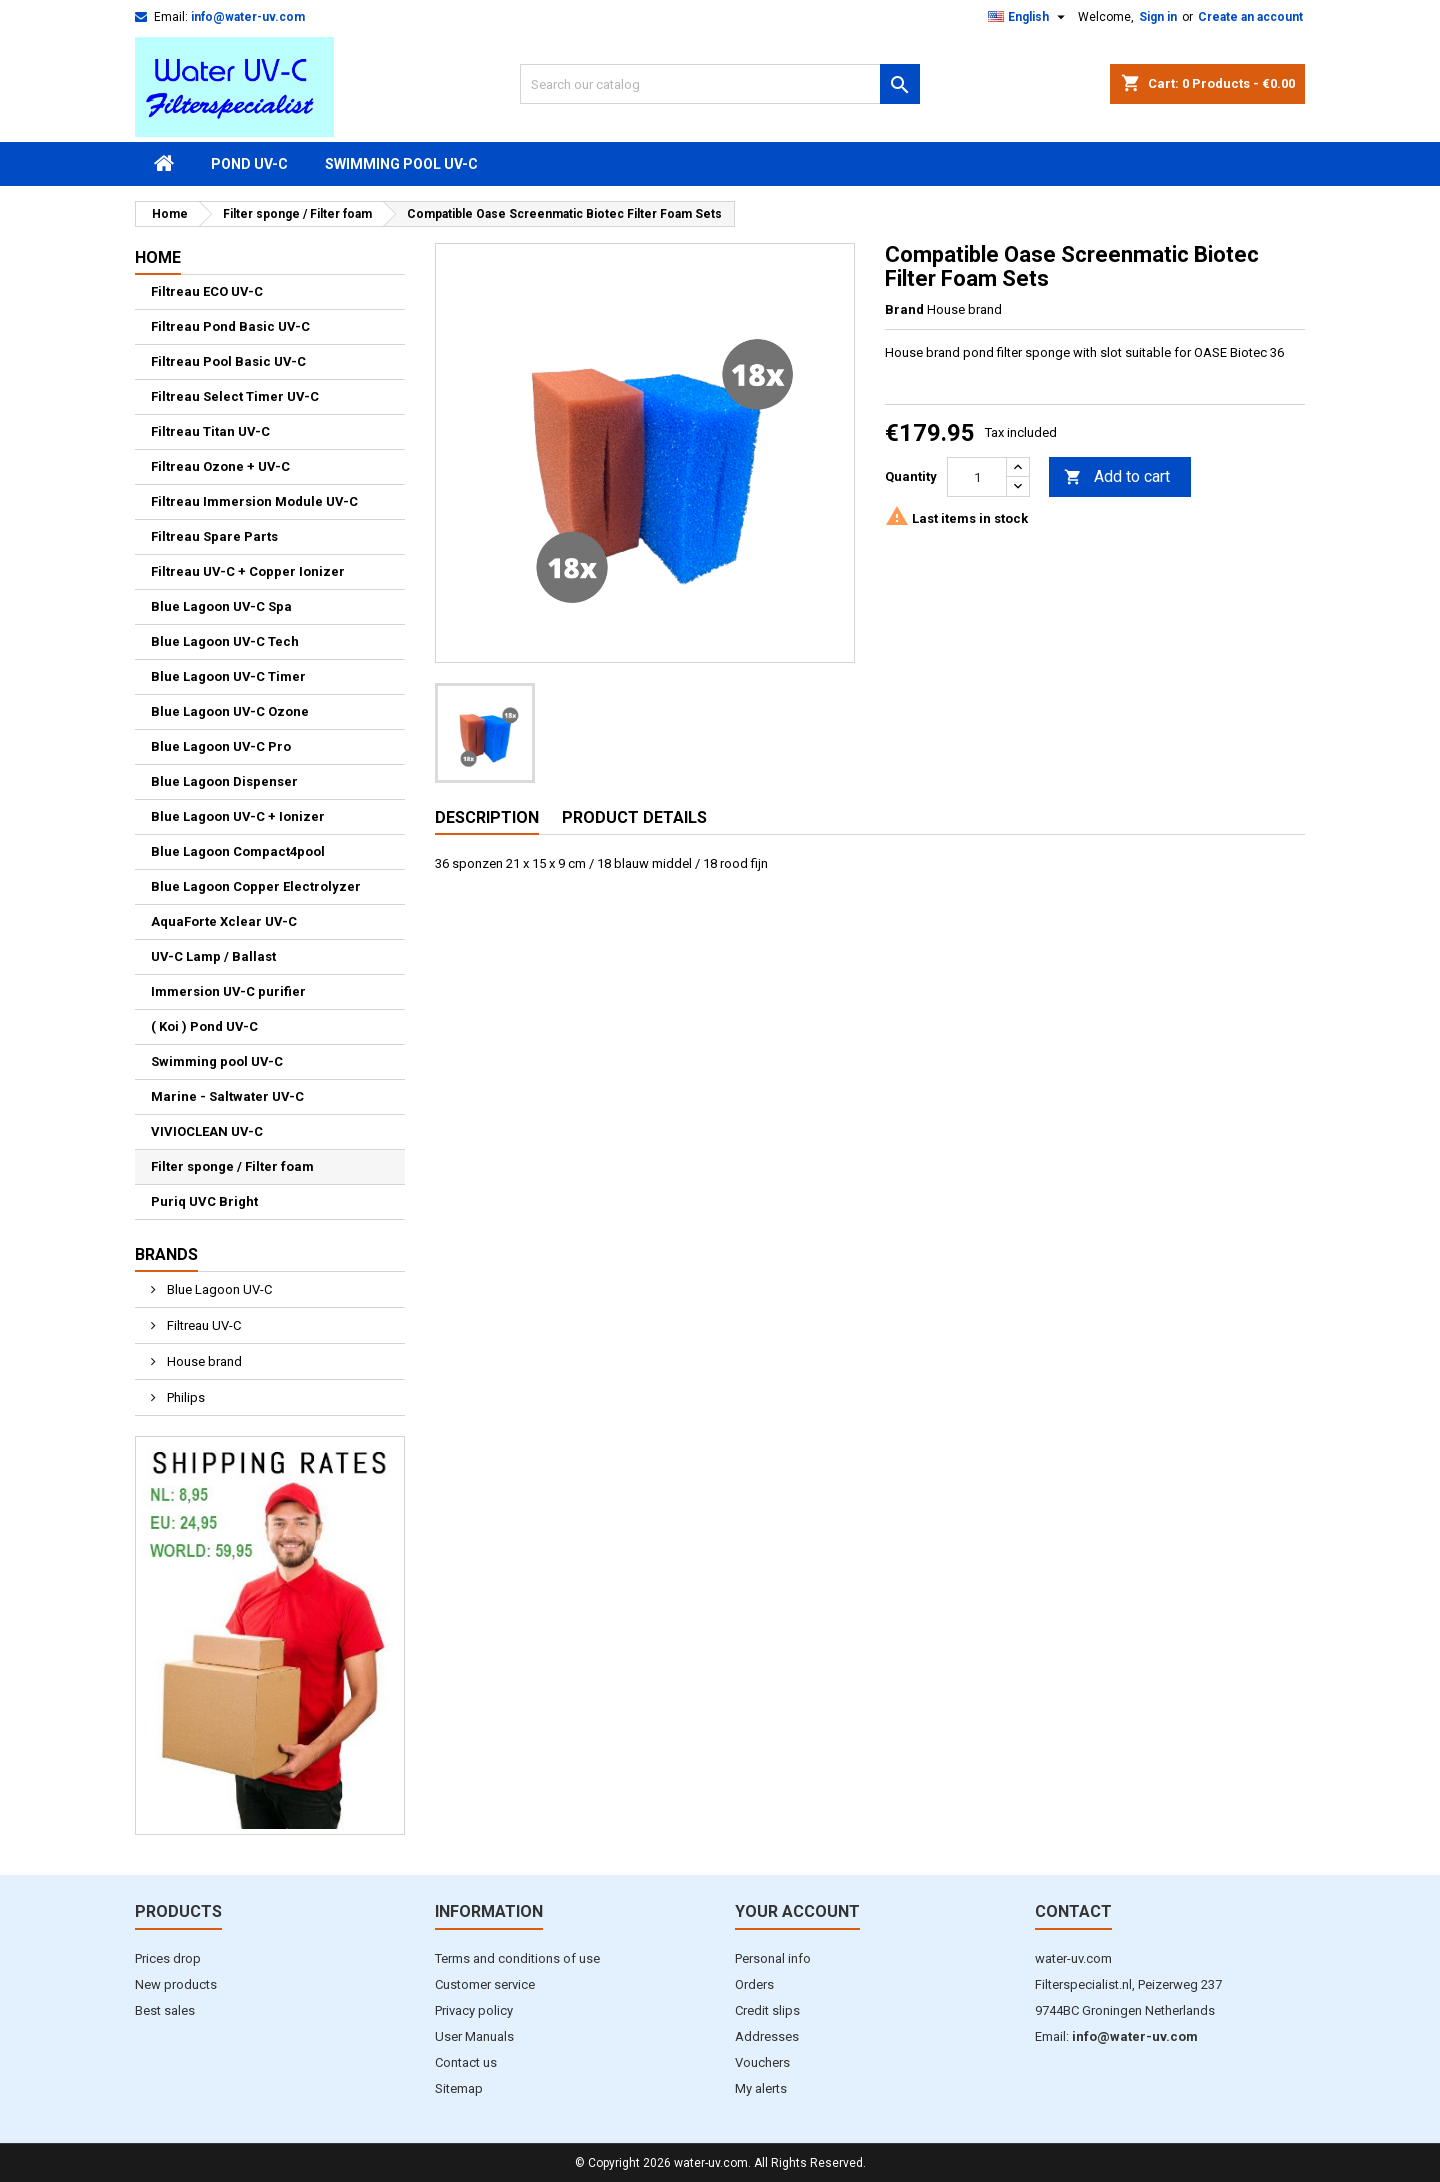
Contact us (466, 2062)
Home (158, 257)
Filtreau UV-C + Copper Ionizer (248, 571)
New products (176, 1984)
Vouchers (762, 2062)
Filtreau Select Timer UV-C (235, 396)
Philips (184, 1397)
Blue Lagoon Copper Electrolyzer (256, 886)
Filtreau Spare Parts (214, 536)
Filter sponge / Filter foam (232, 1166)
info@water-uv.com (248, 17)
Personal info (773, 1958)
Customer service (485, 1984)
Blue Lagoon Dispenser (224, 781)
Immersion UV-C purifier (228, 991)
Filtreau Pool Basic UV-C (228, 361)
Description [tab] (487, 817)
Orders (754, 1984)
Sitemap (459, 2088)
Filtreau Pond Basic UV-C (230, 326)
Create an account (1250, 17)
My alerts (761, 2088)
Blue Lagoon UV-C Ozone (230, 711)
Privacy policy (474, 2010)
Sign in (1158, 17)
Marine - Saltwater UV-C (227, 1096)
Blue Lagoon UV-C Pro (221, 746)
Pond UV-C (249, 164)
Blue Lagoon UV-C (218, 1289)
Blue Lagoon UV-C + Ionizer (238, 816)
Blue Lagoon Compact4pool (238, 851)
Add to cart (1117, 477)
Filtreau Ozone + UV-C (220, 466)
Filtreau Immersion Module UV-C (254, 501)
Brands (166, 1254)
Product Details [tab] (634, 817)
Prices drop (168, 1958)
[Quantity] (977, 477)
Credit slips (767, 2010)
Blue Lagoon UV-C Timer (228, 676)
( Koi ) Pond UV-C (204, 1026)
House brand (203, 1361)
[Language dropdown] (1029, 17)
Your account (797, 1911)
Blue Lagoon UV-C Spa (221, 606)
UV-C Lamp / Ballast (213, 956)
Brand (904, 309)
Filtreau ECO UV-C (207, 291)
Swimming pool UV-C (401, 164)
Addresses (767, 2036)
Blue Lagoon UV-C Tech (225, 641)
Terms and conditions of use (517, 1958)
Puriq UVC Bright (204, 1201)
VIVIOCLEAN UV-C (207, 1131)
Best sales (165, 2010)
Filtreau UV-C (202, 1325)
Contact (1073, 1911)
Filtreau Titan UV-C (210, 431)
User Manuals (474, 2036)
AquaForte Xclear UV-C (224, 921)
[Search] (720, 84)
